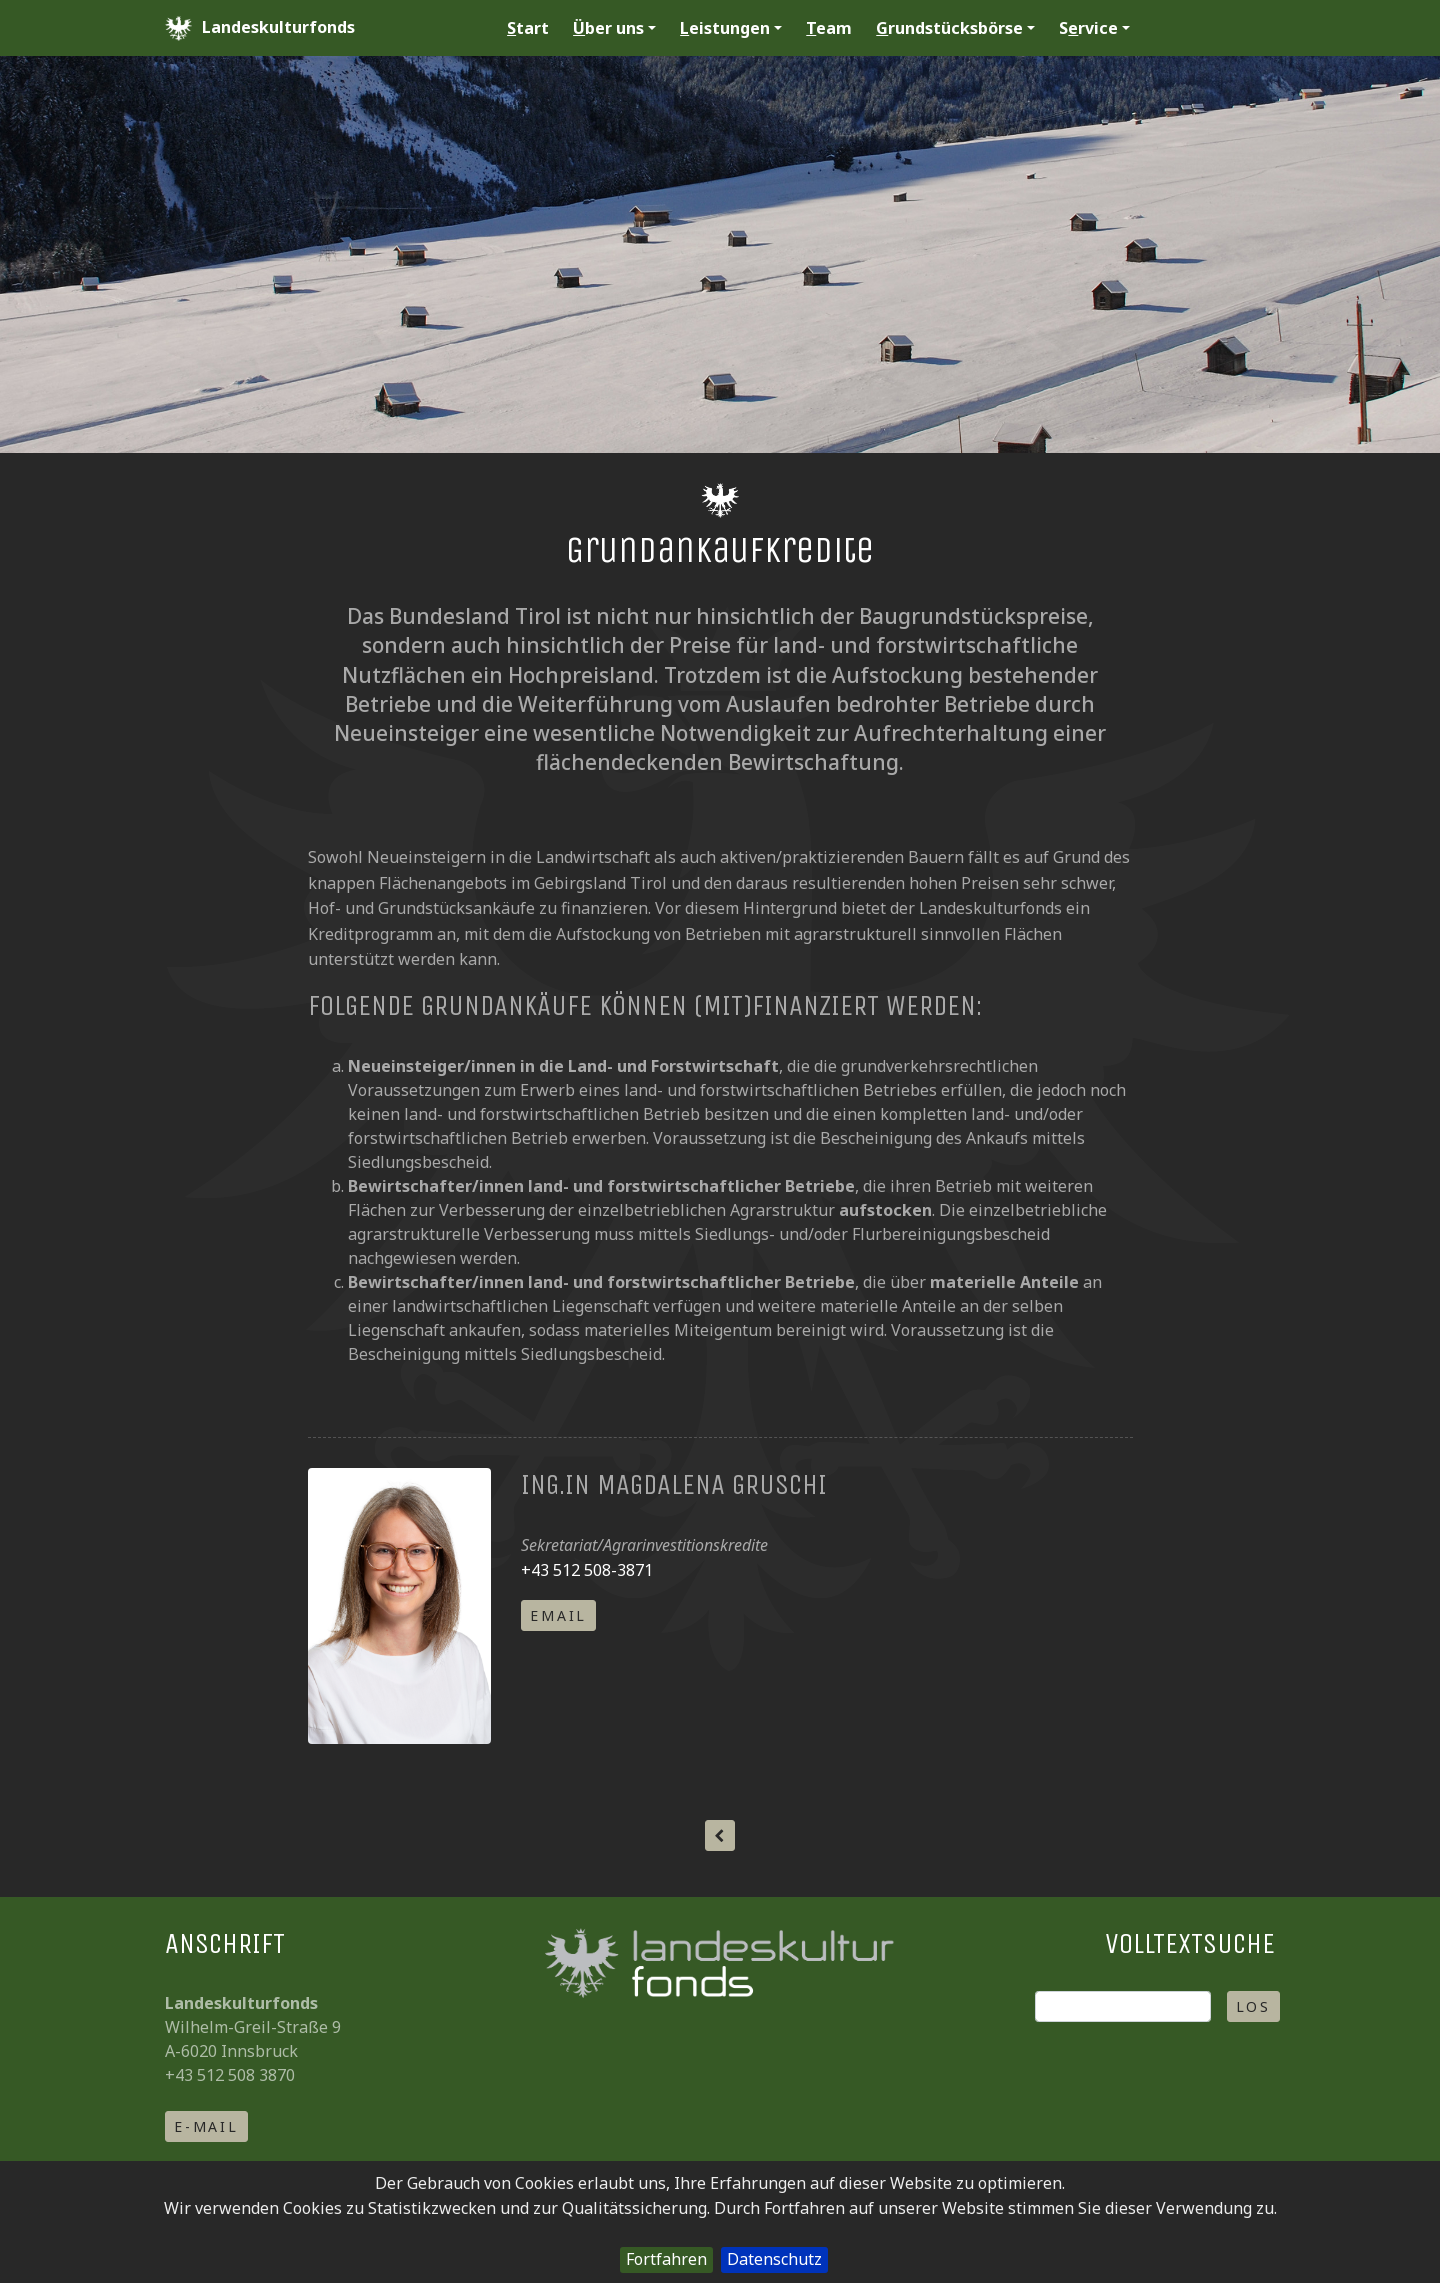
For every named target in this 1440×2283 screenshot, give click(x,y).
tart (528, 28)
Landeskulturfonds (260, 28)
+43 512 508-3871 (587, 1570)
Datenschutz (774, 2259)
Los (1253, 2006)
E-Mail (206, 2126)
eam (829, 28)
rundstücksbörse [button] (955, 28)
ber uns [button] (614, 28)
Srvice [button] (1094, 28)
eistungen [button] (731, 28)
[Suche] (1123, 2006)
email (558, 1615)
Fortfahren (666, 2259)
